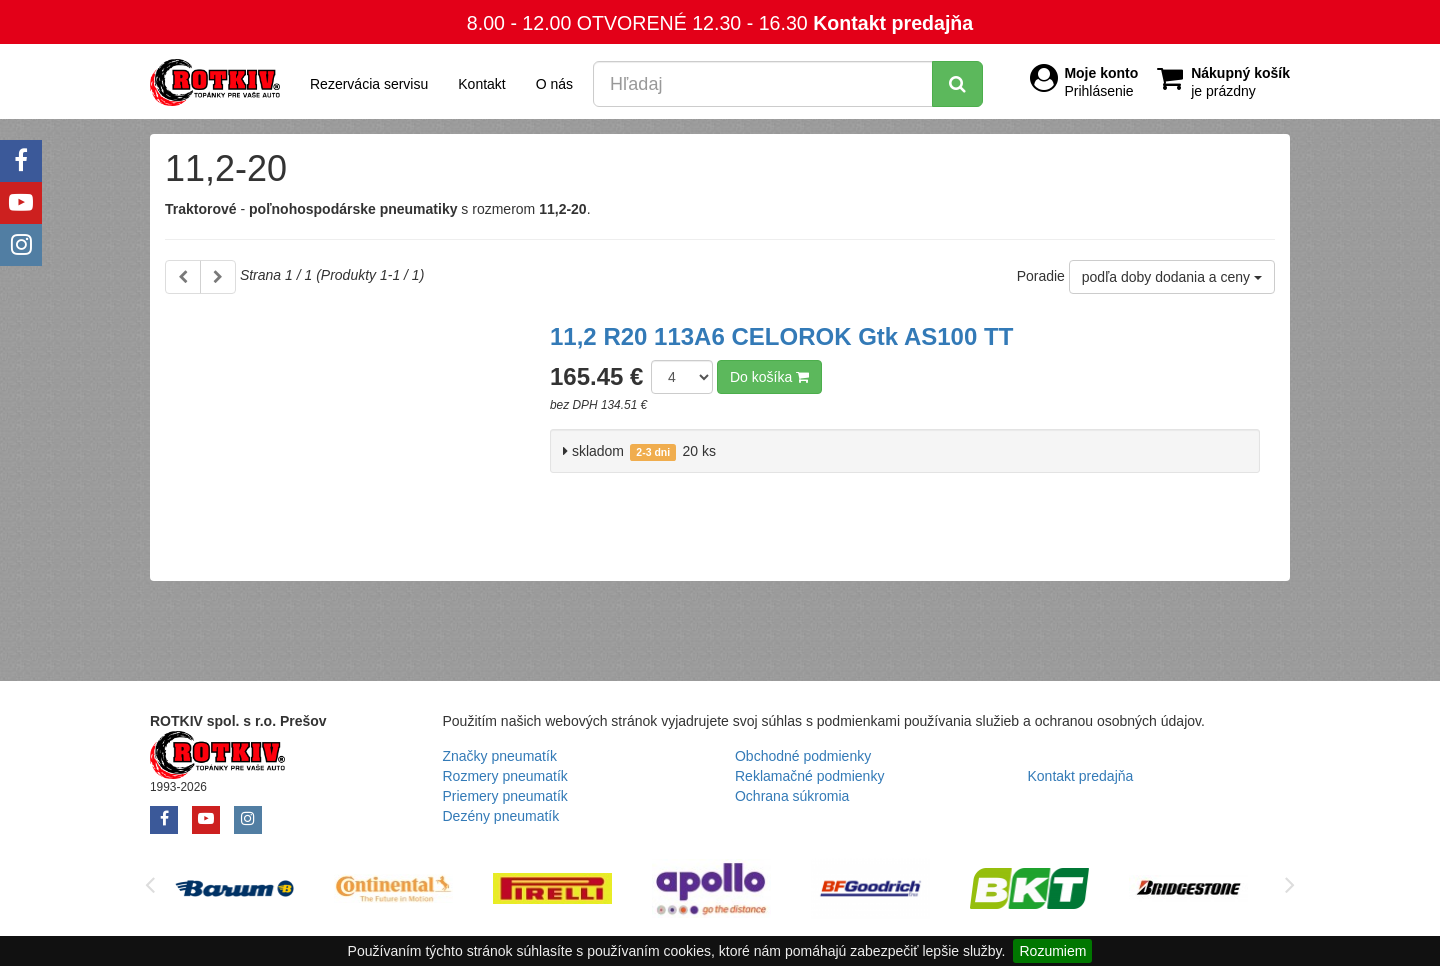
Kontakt (481, 84)
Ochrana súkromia (792, 796)
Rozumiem (1052, 951)
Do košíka (769, 377)
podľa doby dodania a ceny (1172, 277)
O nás (554, 84)
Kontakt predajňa (893, 23)
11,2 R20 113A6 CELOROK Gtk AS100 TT (781, 336)
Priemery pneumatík (505, 796)
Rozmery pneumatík (505, 776)
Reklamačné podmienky (809, 776)
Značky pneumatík (500, 756)
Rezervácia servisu (369, 84)
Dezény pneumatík (501, 816)
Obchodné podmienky (803, 756)
